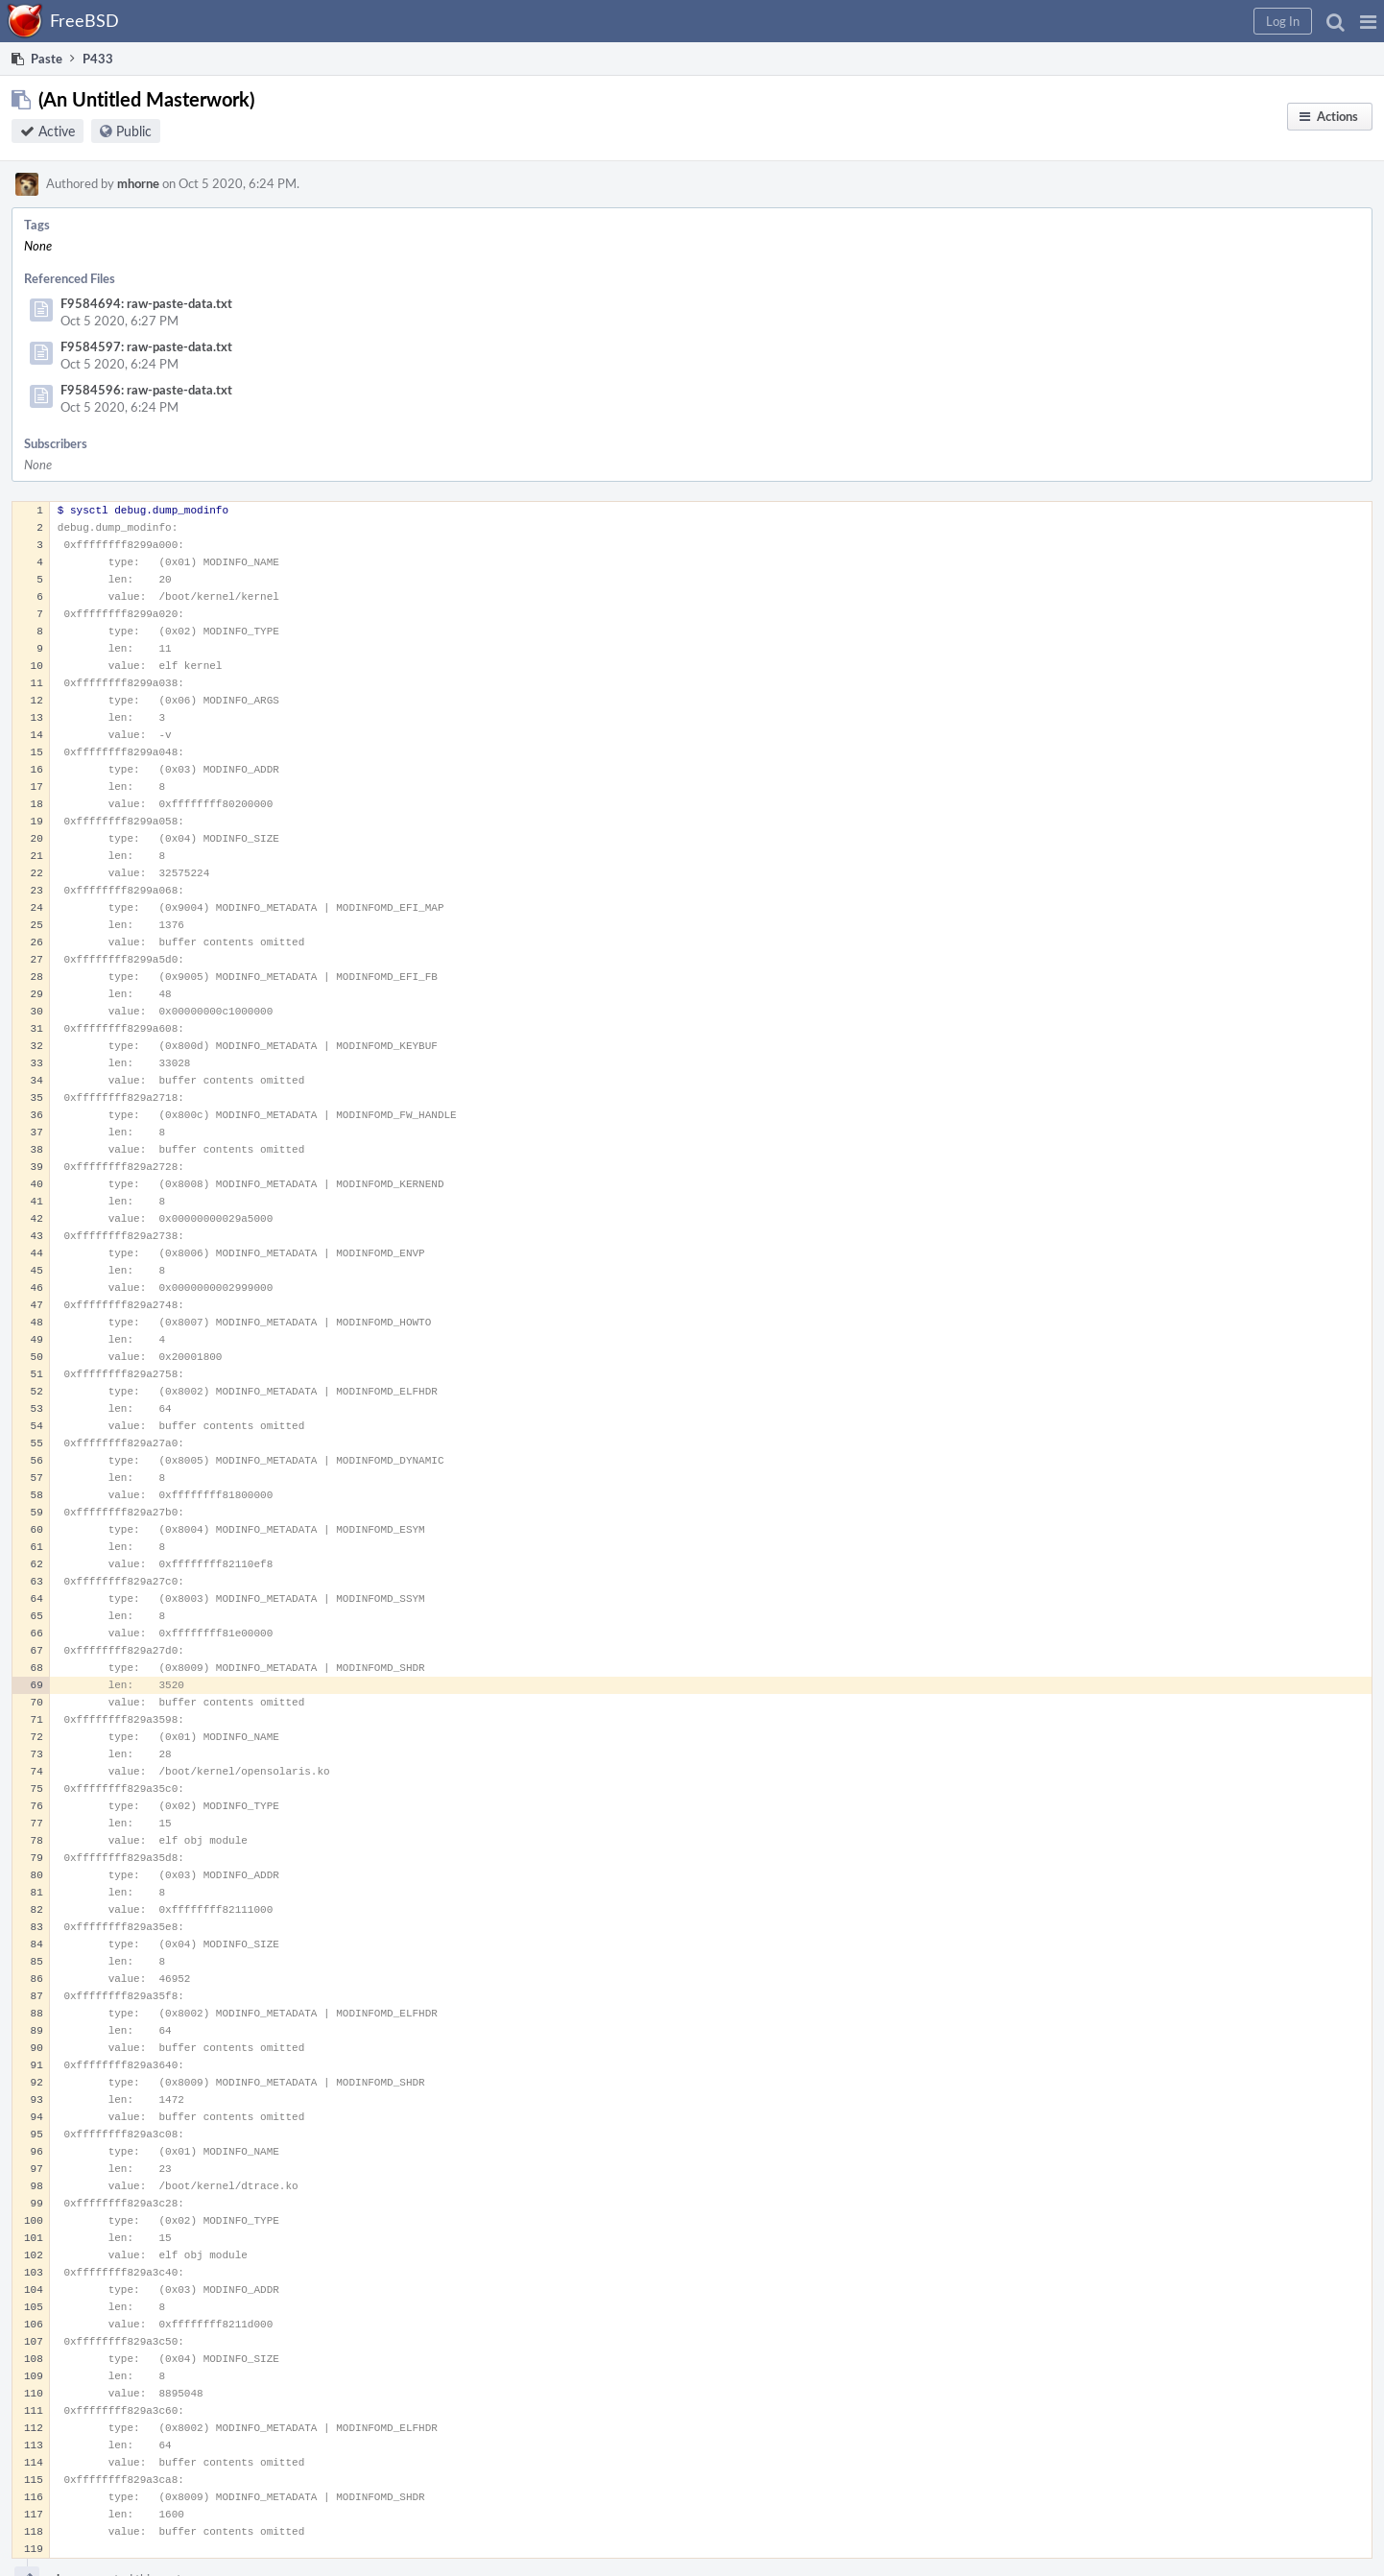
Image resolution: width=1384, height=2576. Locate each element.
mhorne (138, 183)
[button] (1368, 21)
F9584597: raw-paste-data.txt (146, 346)
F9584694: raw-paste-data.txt (146, 303)
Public (134, 131)
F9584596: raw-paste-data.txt (146, 389)
